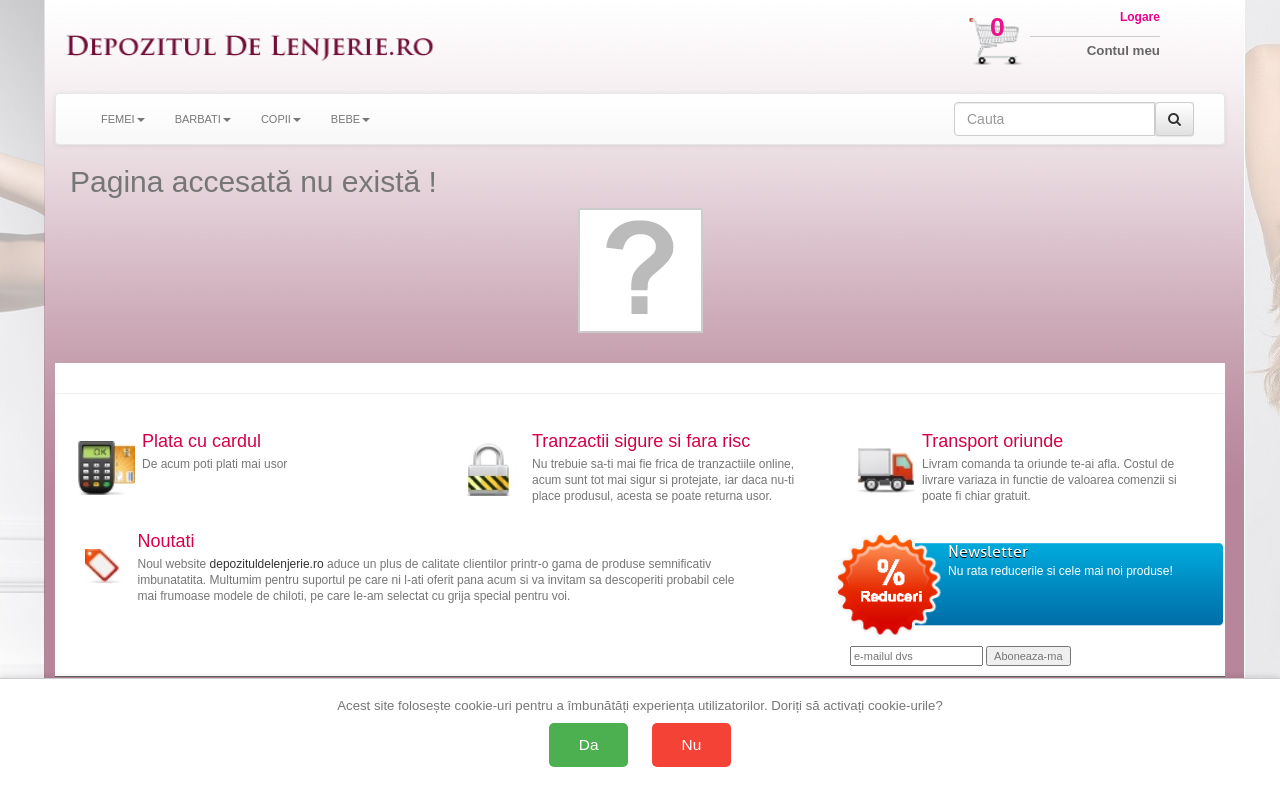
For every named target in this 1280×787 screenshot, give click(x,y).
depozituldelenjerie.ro (267, 564)
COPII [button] (281, 119)
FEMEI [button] (123, 119)
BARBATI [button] (203, 119)
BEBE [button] (350, 119)
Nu (692, 744)
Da (589, 744)
